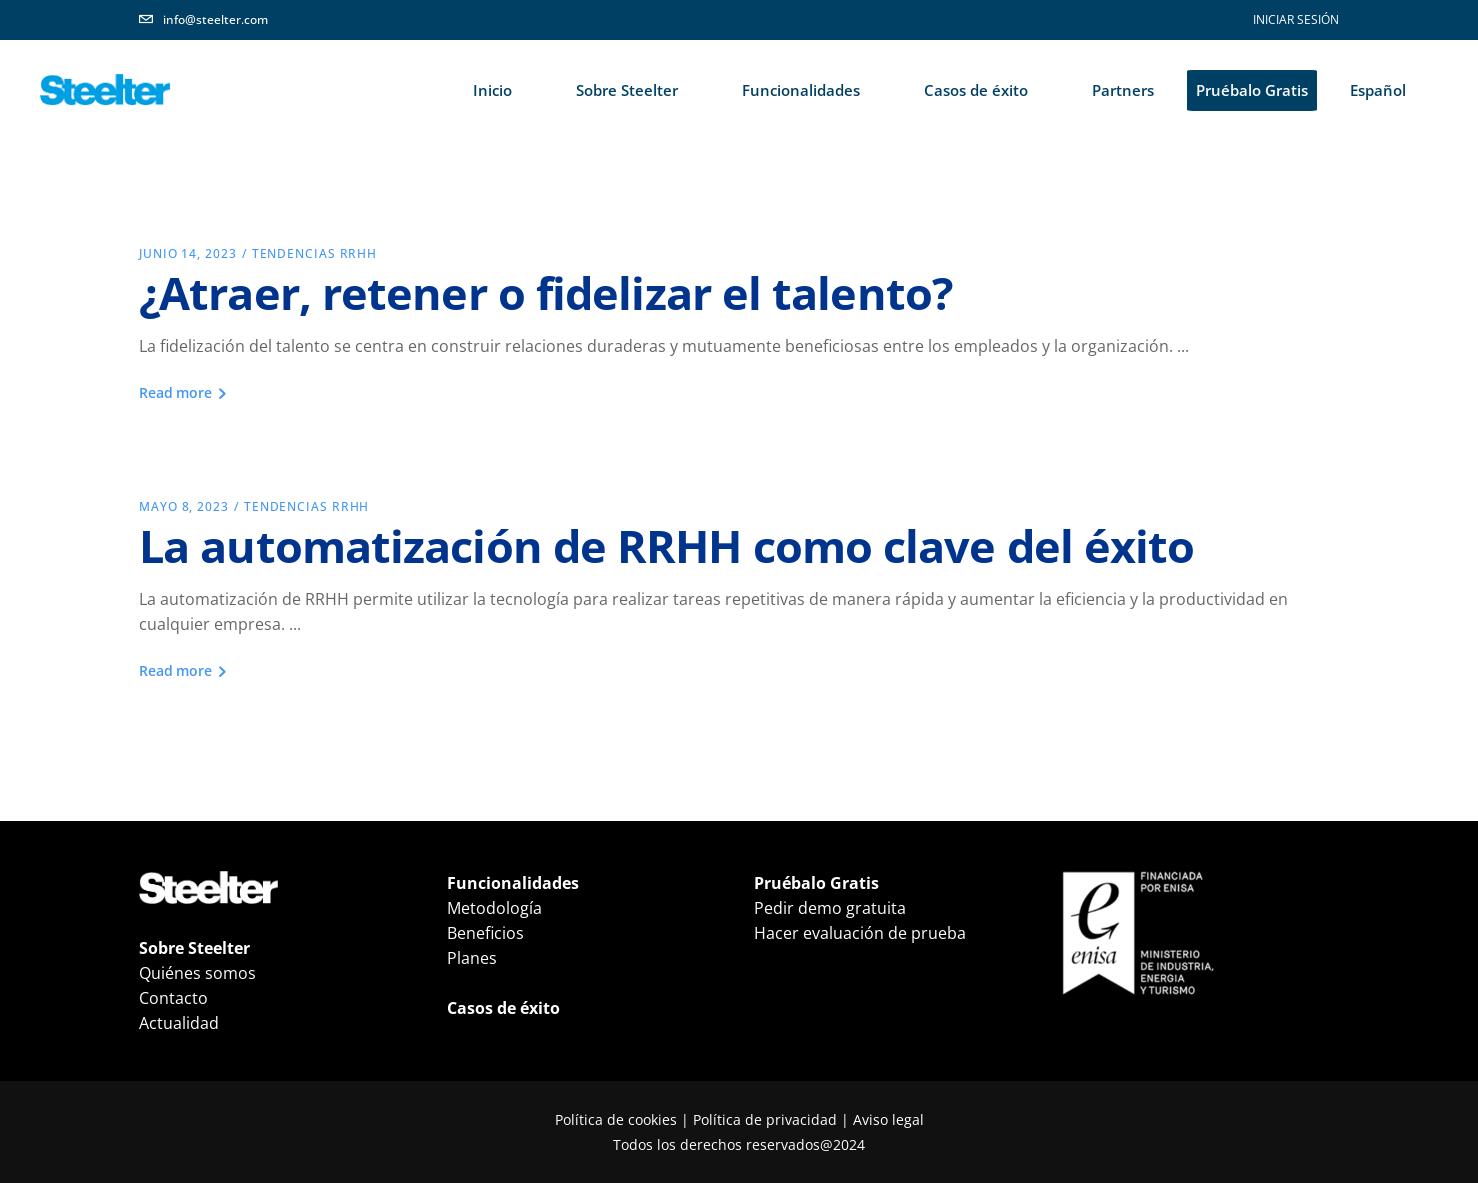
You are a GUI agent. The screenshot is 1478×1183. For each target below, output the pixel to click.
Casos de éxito (503, 1008)
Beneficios (485, 933)
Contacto (173, 998)
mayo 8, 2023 (184, 506)
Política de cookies (616, 1119)
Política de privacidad (765, 1119)
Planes (472, 958)
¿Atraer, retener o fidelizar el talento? (545, 292)
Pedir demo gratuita (830, 908)
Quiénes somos (197, 973)
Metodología (494, 908)
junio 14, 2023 (188, 253)
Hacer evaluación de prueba (860, 933)
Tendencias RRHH (315, 253)
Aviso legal (888, 1119)
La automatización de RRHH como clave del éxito (667, 545)
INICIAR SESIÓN (1296, 19)
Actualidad (179, 1023)
